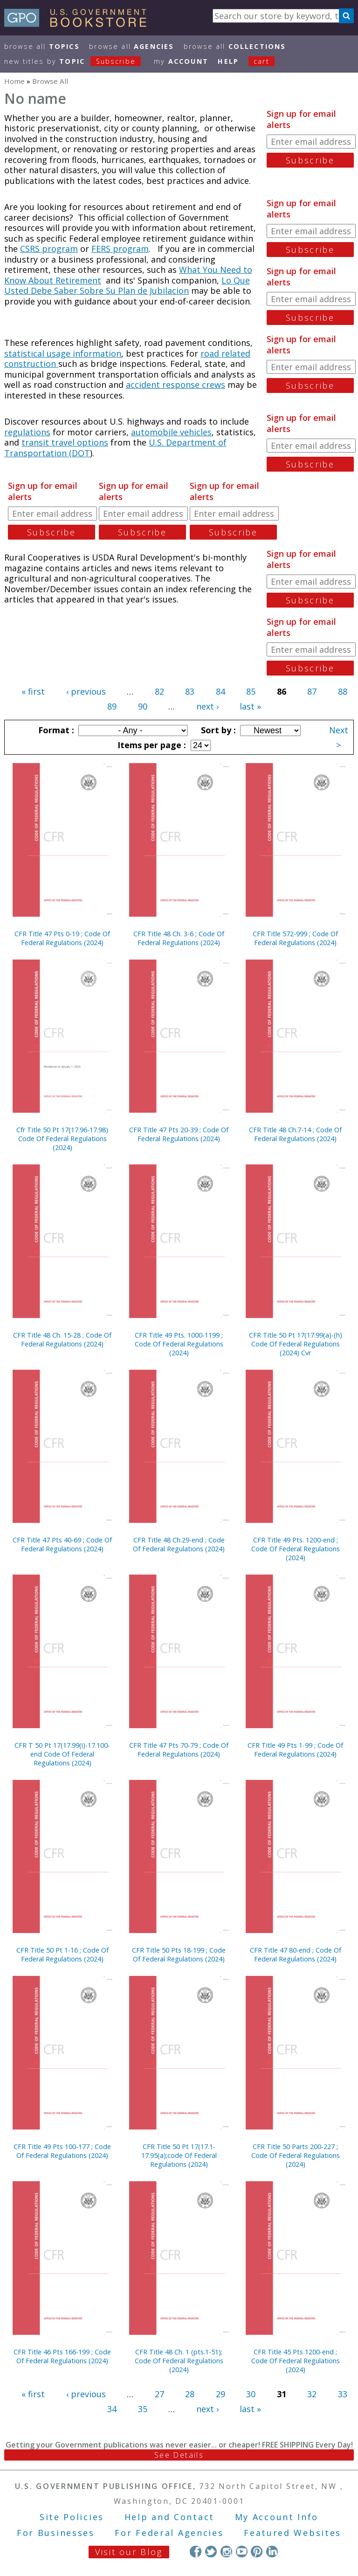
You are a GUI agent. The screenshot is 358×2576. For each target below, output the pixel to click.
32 (312, 2394)
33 (342, 2394)
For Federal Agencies (169, 2532)
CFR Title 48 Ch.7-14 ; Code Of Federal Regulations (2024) (295, 1134)
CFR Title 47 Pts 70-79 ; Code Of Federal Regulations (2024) (178, 1749)
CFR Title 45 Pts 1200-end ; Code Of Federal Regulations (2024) (295, 2360)
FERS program (120, 248)
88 (342, 691)
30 (250, 2394)
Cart (261, 61)
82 (159, 691)
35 (142, 2408)
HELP (228, 61)
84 (220, 691)
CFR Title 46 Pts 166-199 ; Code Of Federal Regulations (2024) (62, 2356)
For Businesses (56, 2532)
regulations (27, 432)
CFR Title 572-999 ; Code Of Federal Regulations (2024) (295, 938)
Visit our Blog (129, 2551)
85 (250, 691)
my (181, 61)
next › (207, 706)
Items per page (150, 744)
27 (159, 2394)
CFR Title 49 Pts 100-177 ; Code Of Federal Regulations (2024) (62, 2151)
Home (14, 81)
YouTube (242, 2551)
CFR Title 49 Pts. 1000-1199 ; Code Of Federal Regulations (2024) (179, 1344)
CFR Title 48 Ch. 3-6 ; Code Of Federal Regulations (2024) (178, 938)
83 (189, 691)
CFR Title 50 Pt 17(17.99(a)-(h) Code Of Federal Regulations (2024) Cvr (295, 1344)
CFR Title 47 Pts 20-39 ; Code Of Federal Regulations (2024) (178, 1134)
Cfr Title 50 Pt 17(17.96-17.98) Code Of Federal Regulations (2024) (62, 1138)
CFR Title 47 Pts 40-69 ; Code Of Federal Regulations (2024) (62, 1544)
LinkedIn (272, 2551)
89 (112, 706)
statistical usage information (62, 353)
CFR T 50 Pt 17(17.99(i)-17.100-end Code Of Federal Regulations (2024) (62, 1754)
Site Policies (72, 2516)
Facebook (195, 2551)
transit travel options (64, 442)
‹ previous (86, 691)
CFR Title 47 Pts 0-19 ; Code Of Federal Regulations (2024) (62, 938)
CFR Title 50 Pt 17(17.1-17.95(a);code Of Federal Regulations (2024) (179, 2155)
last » (250, 706)
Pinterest (256, 2551)
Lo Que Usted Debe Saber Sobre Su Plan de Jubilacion (127, 286)
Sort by (217, 730)
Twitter (211, 2551)
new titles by (77, 61)
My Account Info (277, 2516)
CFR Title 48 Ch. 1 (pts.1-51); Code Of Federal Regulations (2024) (179, 2360)
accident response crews (175, 384)
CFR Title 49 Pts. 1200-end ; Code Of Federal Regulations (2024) (295, 1548)
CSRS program (49, 248)
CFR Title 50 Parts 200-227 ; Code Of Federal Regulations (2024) (295, 2155)
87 (312, 691)
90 (142, 706)
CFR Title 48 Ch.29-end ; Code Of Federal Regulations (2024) (179, 1544)
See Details (179, 2455)
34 (112, 2408)
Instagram (226, 2551)
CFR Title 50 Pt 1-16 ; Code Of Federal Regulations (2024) (62, 1954)
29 (220, 2394)
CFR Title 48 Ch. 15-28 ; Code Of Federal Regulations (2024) (62, 1339)
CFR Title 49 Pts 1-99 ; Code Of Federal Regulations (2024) (295, 1749)
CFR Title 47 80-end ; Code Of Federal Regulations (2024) (295, 1954)
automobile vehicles (171, 432)
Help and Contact (169, 2516)
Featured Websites (292, 2532)
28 (189, 2394)
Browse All (42, 46)
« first (33, 691)
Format (55, 730)
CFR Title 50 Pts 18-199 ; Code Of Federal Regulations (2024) (179, 1954)
